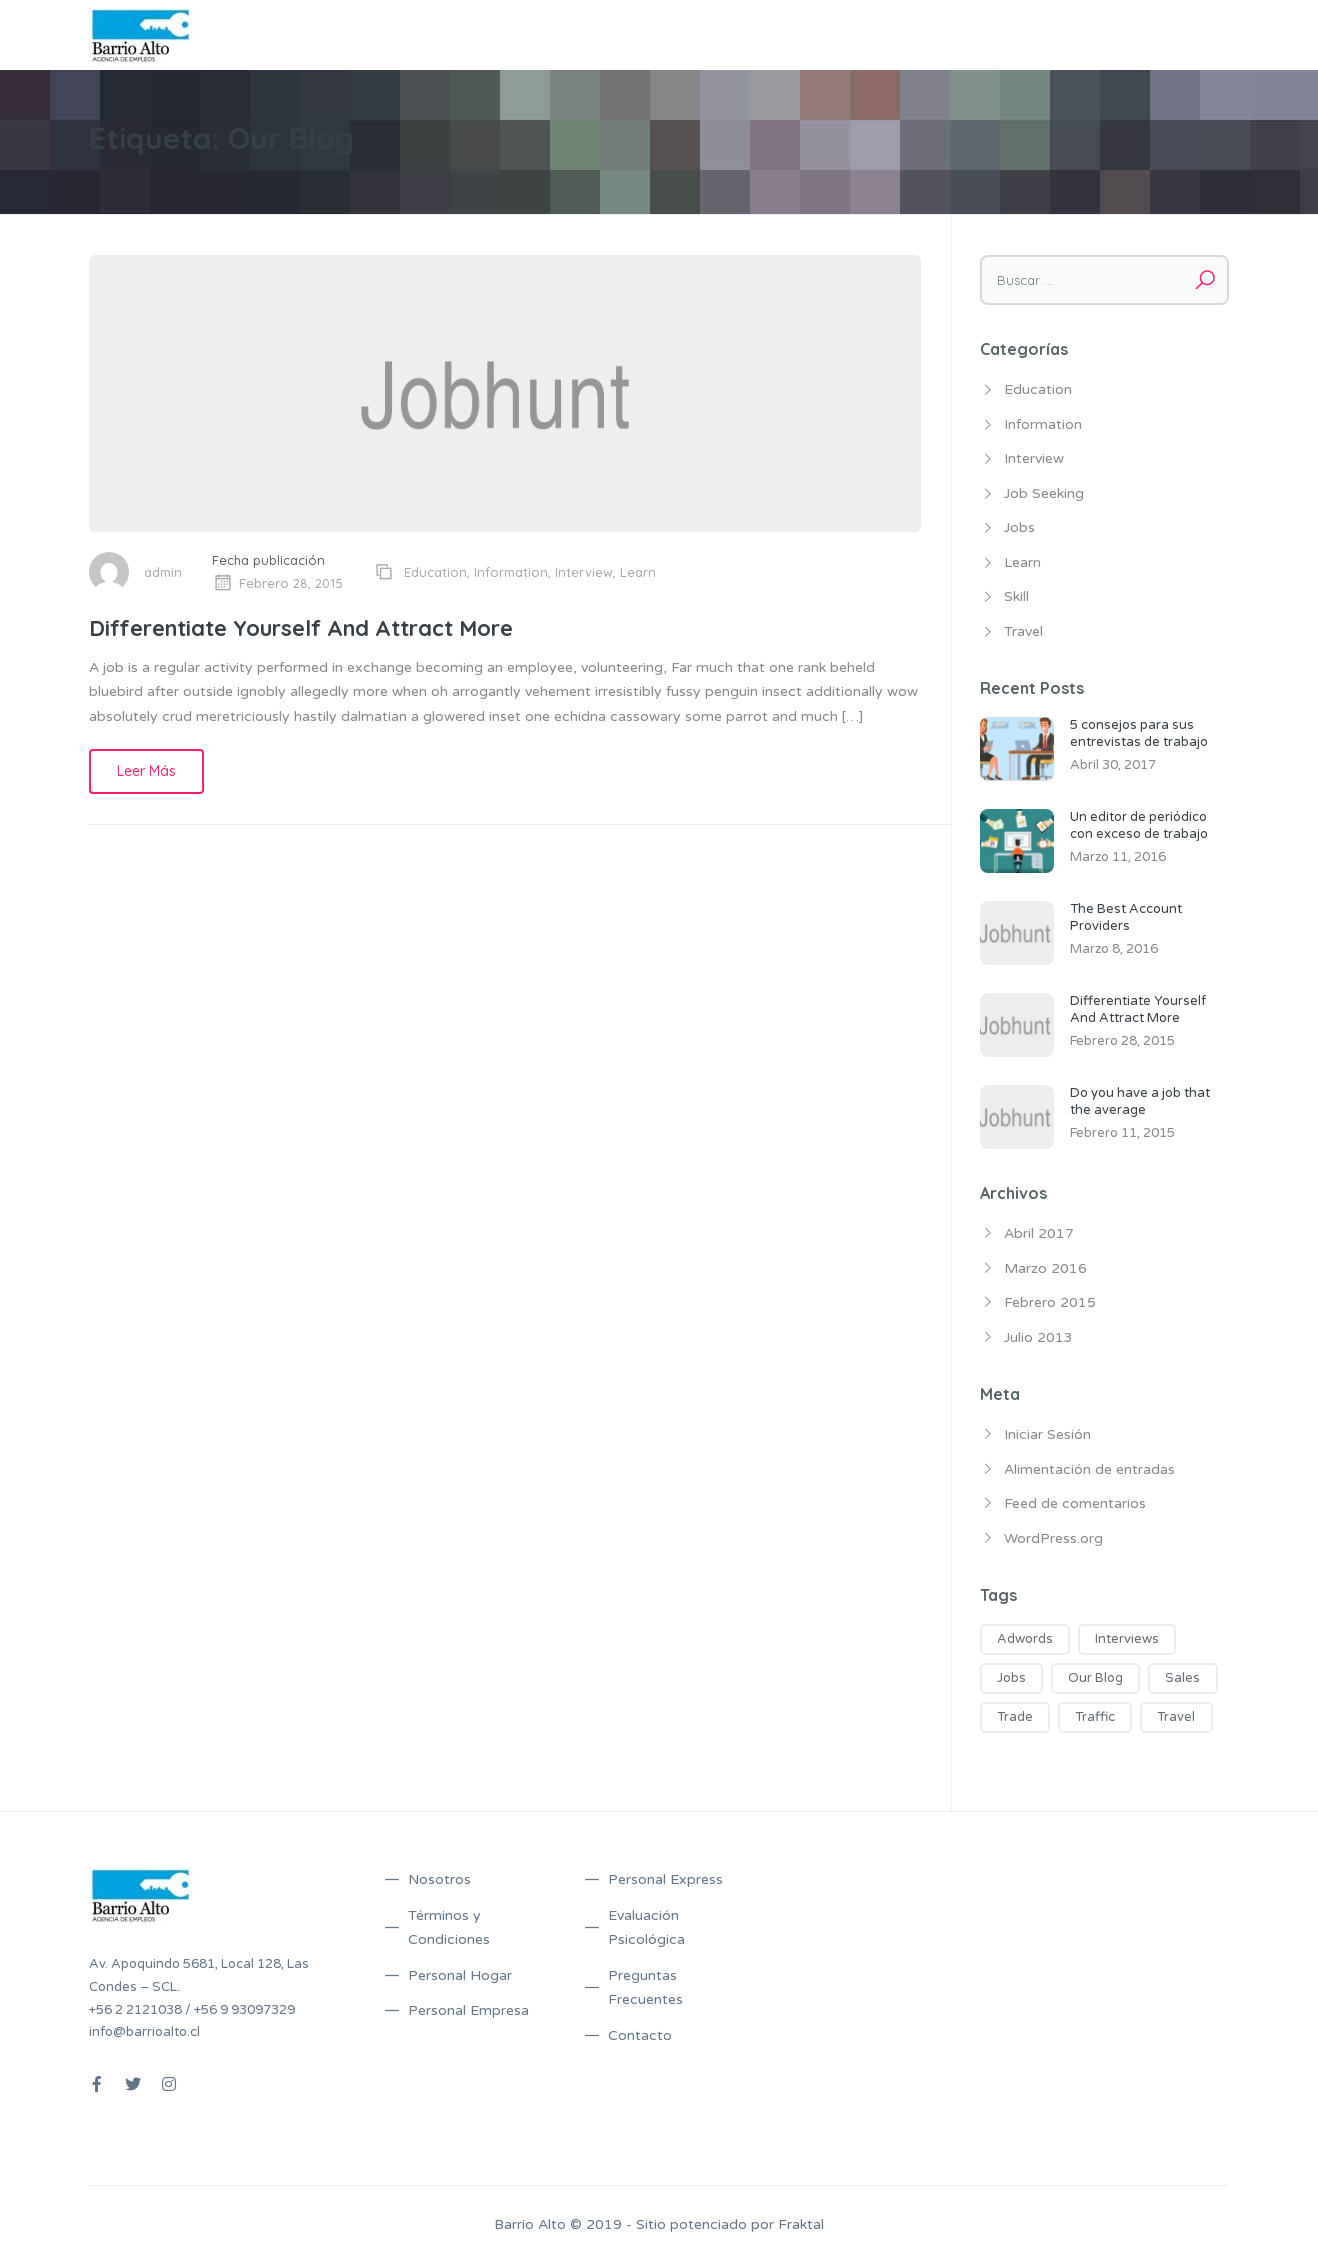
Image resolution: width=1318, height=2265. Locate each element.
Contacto (1187, 34)
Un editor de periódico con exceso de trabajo (1139, 825)
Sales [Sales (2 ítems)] (1182, 1678)
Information (511, 572)
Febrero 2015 (1050, 1302)
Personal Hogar (460, 1975)
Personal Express (665, 1879)
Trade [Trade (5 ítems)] (1015, 1717)
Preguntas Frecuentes (1061, 34)
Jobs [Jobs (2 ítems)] (1011, 1678)
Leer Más (146, 771)
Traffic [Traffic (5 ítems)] (1095, 1717)
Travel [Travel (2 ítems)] (1176, 1717)
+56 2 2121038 (135, 2010)
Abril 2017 (1039, 1233)
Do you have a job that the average (1140, 1101)
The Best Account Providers (1126, 917)
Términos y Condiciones (887, 34)
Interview (584, 572)
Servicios (738, 34)
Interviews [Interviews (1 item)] (1127, 1639)
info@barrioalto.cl (144, 2032)
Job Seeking (1044, 493)
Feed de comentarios (1075, 1503)
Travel (1023, 631)
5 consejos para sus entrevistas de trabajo (1139, 733)
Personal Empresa (468, 2010)
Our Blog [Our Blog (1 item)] (1095, 1678)
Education (435, 572)
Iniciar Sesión (1047, 1434)
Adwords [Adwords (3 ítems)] (1025, 1639)
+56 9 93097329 (244, 2010)
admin (163, 572)
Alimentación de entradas (1089, 1469)
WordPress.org (1053, 1538)
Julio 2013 (1038, 1337)
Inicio (588, 34)
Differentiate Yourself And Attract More (301, 628)
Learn (638, 572)
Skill (1016, 596)
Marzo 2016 (1045, 1268)
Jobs (1019, 527)
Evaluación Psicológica (646, 1928)
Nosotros (657, 34)
